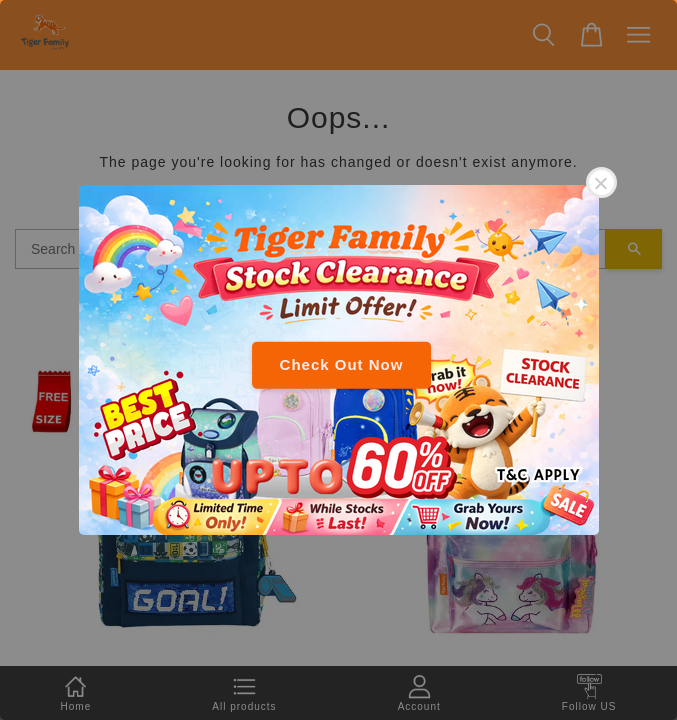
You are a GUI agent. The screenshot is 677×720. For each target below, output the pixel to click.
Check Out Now (342, 364)
